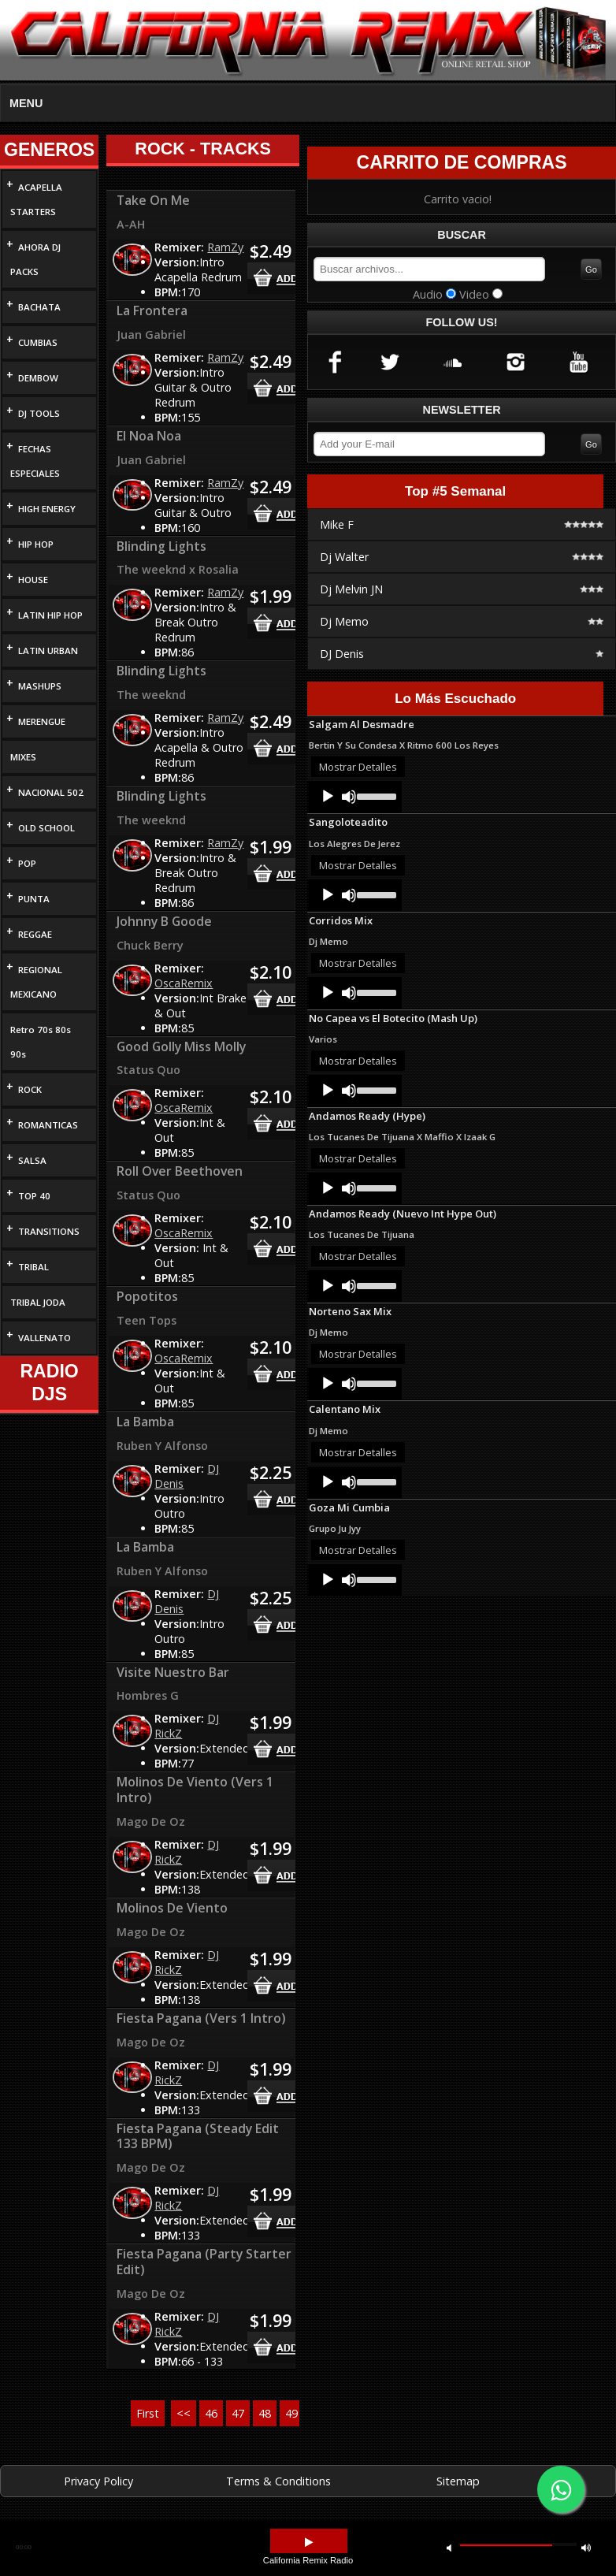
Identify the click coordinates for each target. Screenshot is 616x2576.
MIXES (23, 757)
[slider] (375, 795)
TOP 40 (34, 1196)
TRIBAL (33, 1267)
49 (291, 2413)
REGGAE (35, 934)
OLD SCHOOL (46, 828)
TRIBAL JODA (37, 1302)
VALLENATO (44, 1338)
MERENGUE (41, 721)
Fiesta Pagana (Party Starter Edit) (204, 2261)
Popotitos (147, 1296)
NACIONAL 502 (50, 792)
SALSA (32, 1160)
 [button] (586, 2547)
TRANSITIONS (49, 1231)
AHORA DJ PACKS (35, 259)
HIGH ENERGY (47, 509)
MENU (26, 103)
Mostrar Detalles (358, 767)
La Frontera (152, 310)
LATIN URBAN (48, 650)
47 (238, 2413)
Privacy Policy (98, 2481)
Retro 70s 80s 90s (40, 1042)
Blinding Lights (161, 546)
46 (211, 2413)
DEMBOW (38, 378)
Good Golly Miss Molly (181, 1046)
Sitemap (458, 2481)
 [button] (449, 2547)
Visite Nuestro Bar (173, 1672)
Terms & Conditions (278, 2481)
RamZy (225, 247)
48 (264, 2413)
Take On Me (153, 200)
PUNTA (34, 899)
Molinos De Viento (172, 1907)
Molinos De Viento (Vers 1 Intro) (195, 1789)
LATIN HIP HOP (50, 615)
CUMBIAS (38, 342)
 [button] (309, 2542)
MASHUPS (39, 686)
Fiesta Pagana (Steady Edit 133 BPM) (198, 2136)
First (147, 2413)
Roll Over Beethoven (180, 1171)
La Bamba (145, 1421)
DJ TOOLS (39, 413)
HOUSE (33, 579)
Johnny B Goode (164, 921)
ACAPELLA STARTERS (36, 199)
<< (183, 2413)
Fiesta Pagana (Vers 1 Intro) (201, 2018)
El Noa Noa (149, 435)
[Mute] (349, 797)
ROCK (30, 1089)
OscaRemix (183, 983)
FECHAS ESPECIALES (35, 461)
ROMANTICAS (48, 1125)
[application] (354, 796)
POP (27, 863)
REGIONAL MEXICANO (36, 982)
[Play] (328, 797)
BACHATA (39, 307)
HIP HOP (36, 544)
